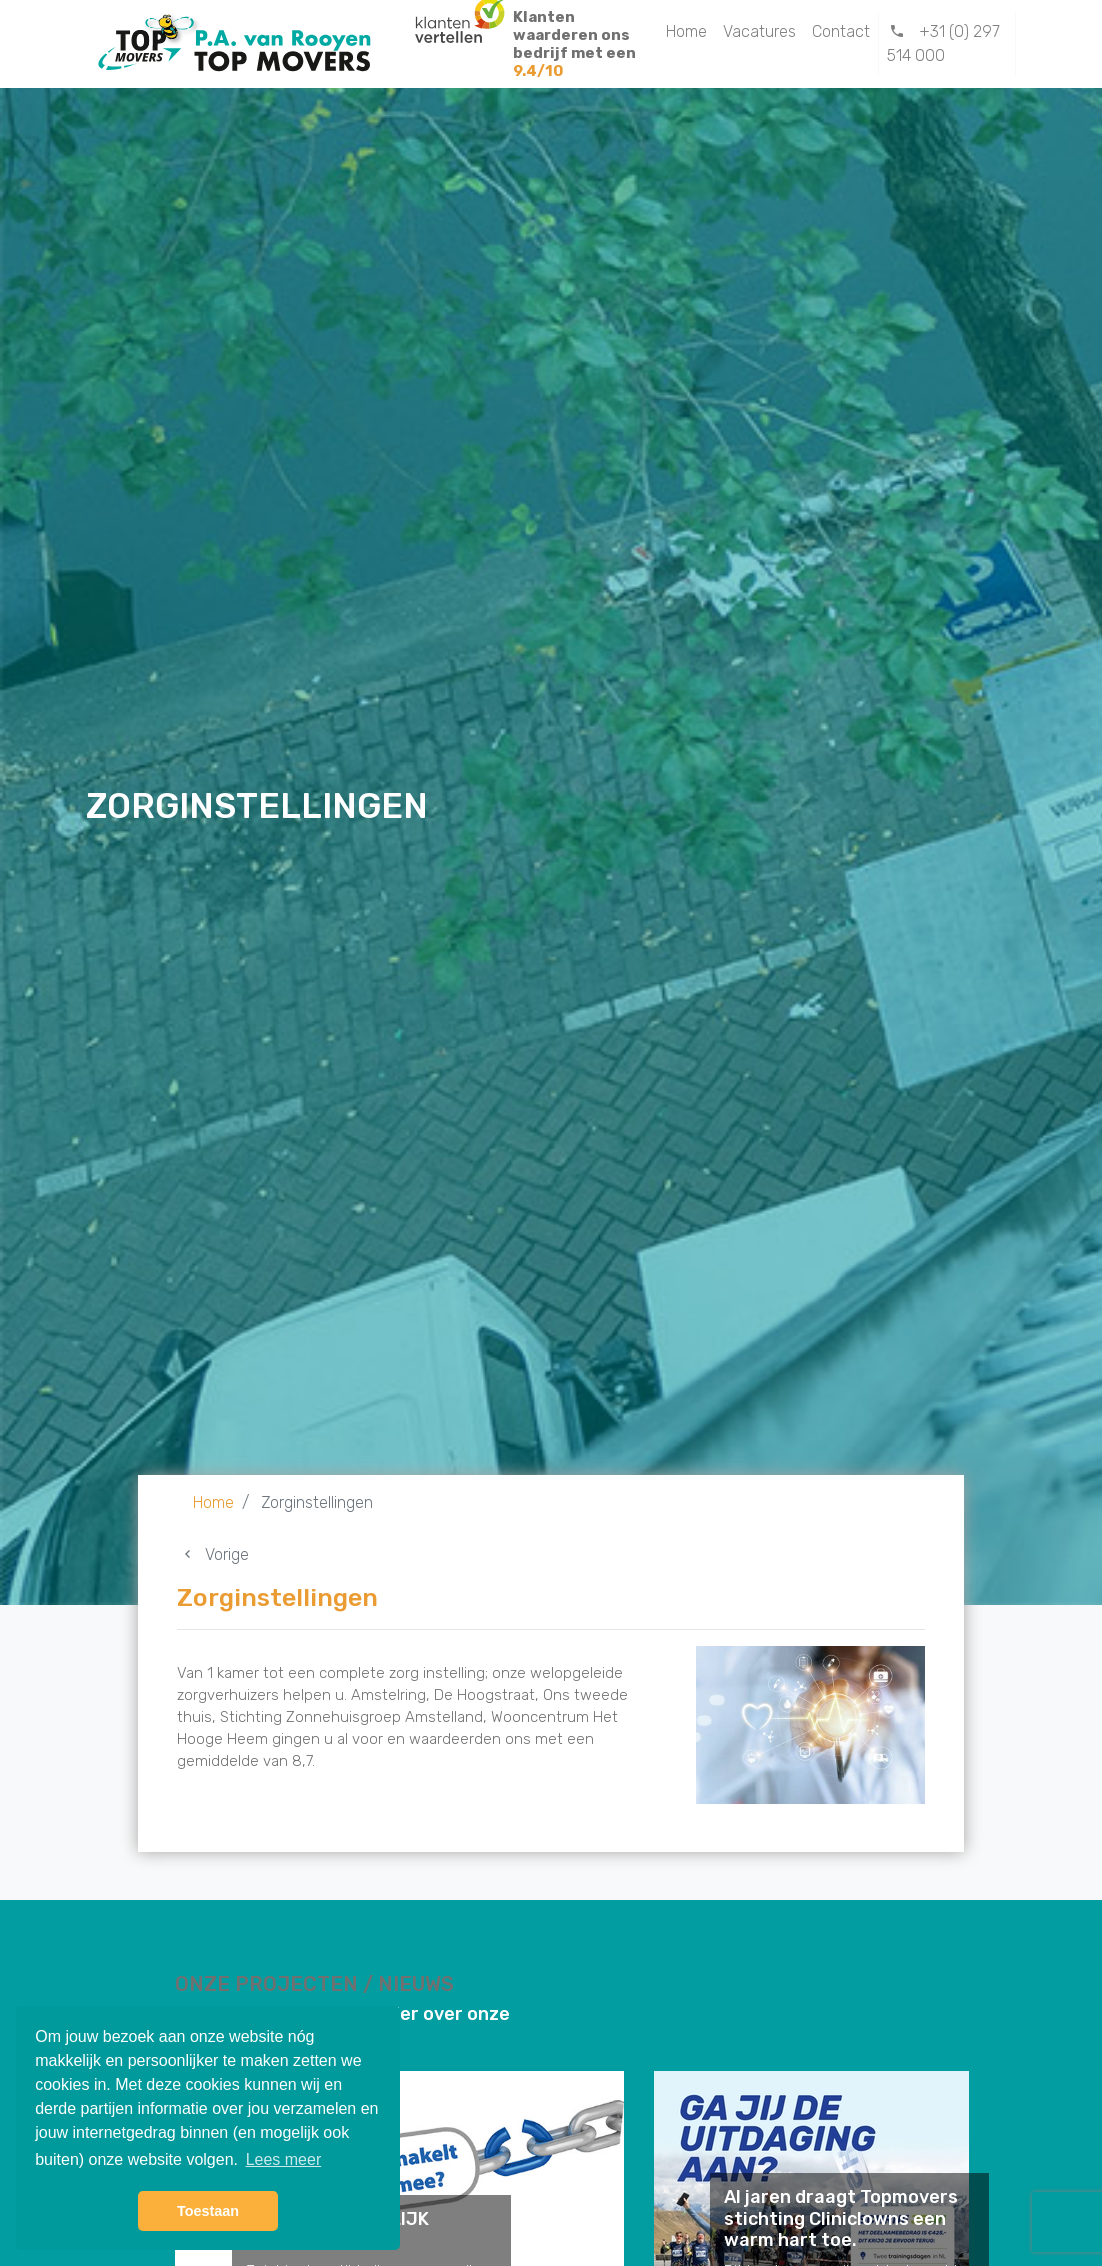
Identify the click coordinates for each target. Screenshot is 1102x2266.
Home (686, 31)
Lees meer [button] (284, 2159)
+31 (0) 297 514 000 (944, 43)
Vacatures (759, 31)
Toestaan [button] (208, 2211)
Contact (841, 31)
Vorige (213, 1554)
